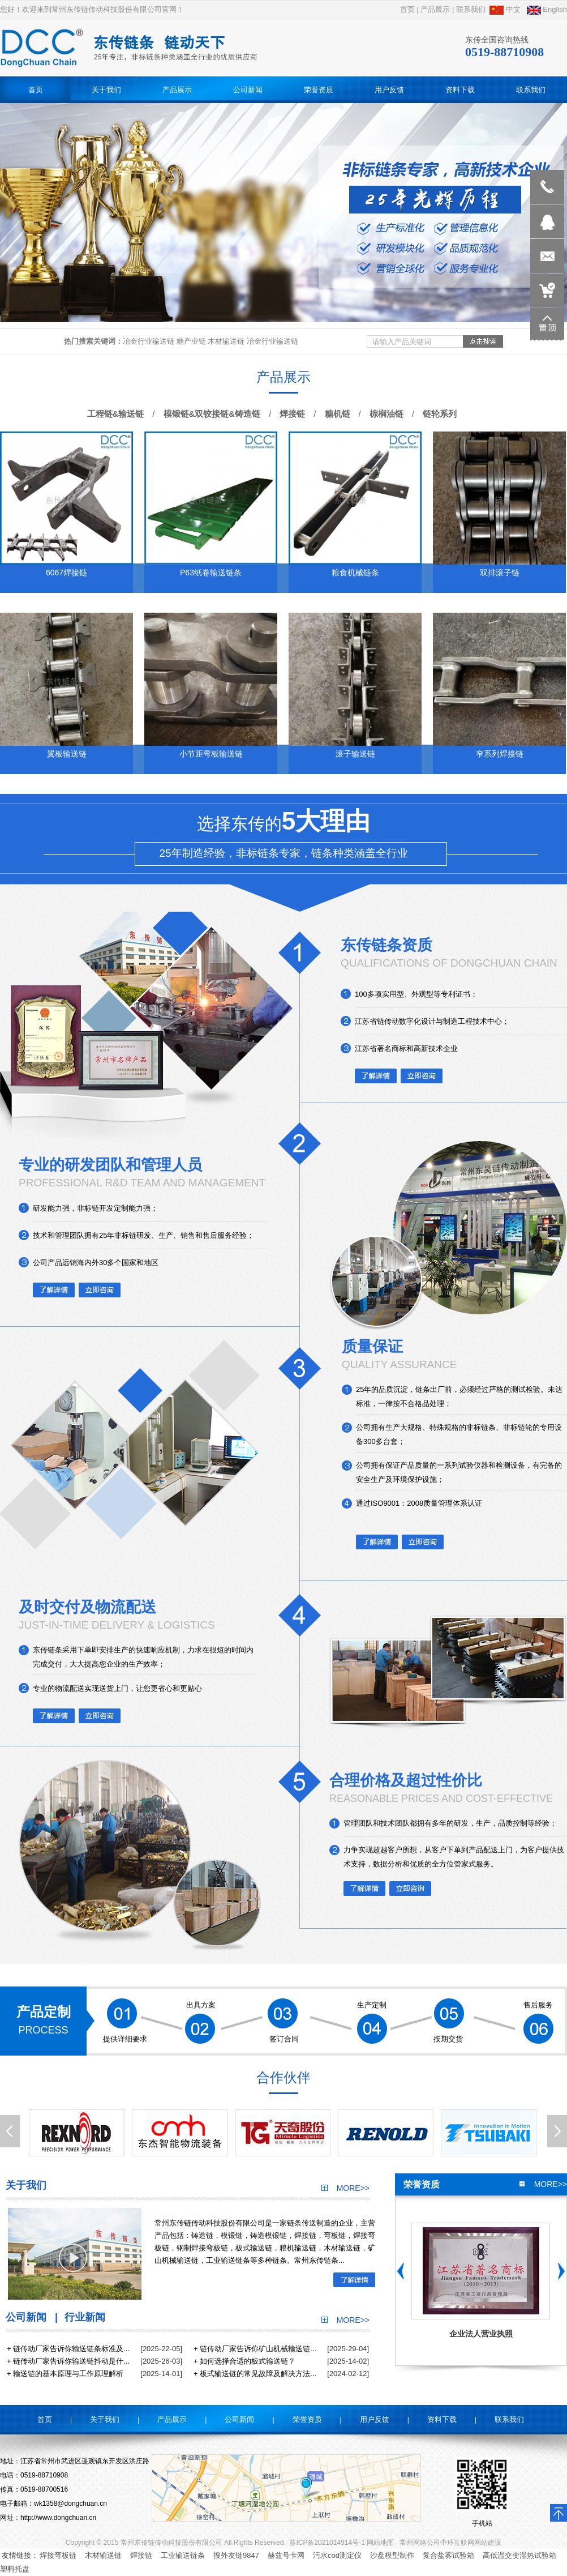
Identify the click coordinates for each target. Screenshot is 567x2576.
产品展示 (435, 9)
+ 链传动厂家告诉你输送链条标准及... (68, 2348)
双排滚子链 (499, 572)
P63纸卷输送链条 (211, 572)
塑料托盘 (14, 2569)
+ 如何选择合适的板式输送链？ (244, 2361)
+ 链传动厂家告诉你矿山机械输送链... (255, 2348)
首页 (407, 9)
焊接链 (141, 2555)
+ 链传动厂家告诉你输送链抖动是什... (68, 2361)
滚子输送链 (355, 753)
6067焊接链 (66, 572)
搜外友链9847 (236, 2555)
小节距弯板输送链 (211, 753)
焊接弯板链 (58, 2555)
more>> (345, 2188)
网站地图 (380, 2543)
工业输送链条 (183, 2555)
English (547, 9)
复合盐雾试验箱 (448, 2555)
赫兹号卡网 (286, 2555)
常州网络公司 (420, 2543)
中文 (505, 9)
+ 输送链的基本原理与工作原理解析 (65, 2373)
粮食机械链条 (355, 572)
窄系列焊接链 (499, 753)
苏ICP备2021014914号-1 (326, 2543)
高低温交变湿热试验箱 (519, 2555)
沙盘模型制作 (392, 2555)
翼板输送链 (67, 753)
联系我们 (471, 9)
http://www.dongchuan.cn (58, 2518)
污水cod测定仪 (337, 2555)
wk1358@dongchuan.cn (70, 2503)
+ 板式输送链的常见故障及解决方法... (255, 2373)
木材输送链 (103, 2555)
